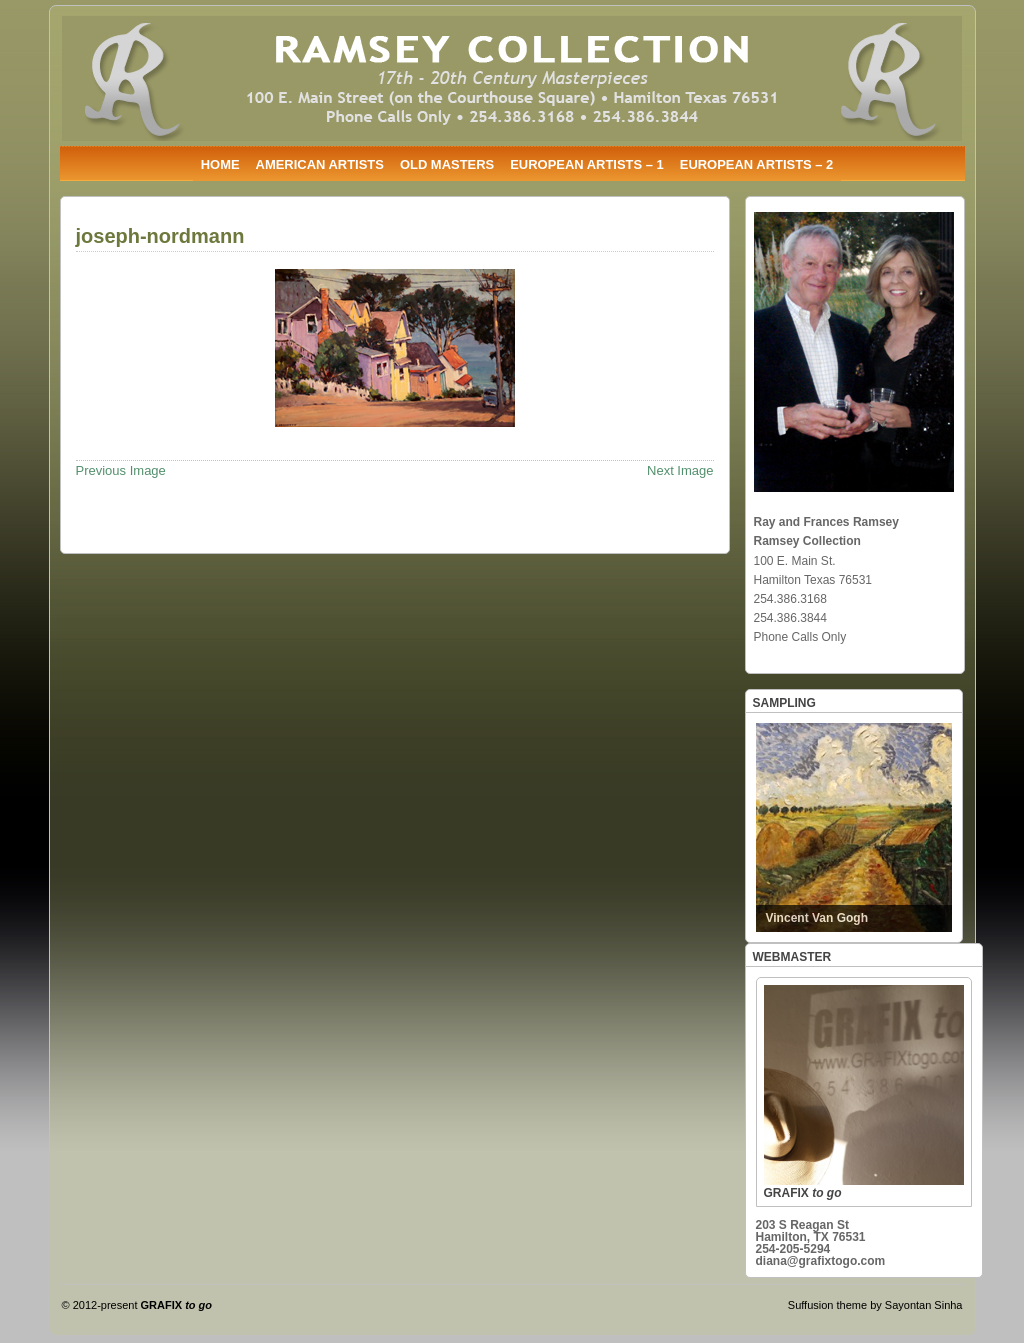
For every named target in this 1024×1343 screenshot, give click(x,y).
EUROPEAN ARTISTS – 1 (587, 164)
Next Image (680, 470)
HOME (220, 164)
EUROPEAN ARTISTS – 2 (757, 164)
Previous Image (121, 470)
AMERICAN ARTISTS (320, 164)
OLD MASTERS (447, 164)
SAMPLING (784, 703)
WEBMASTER (792, 957)
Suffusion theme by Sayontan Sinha (875, 1305)
